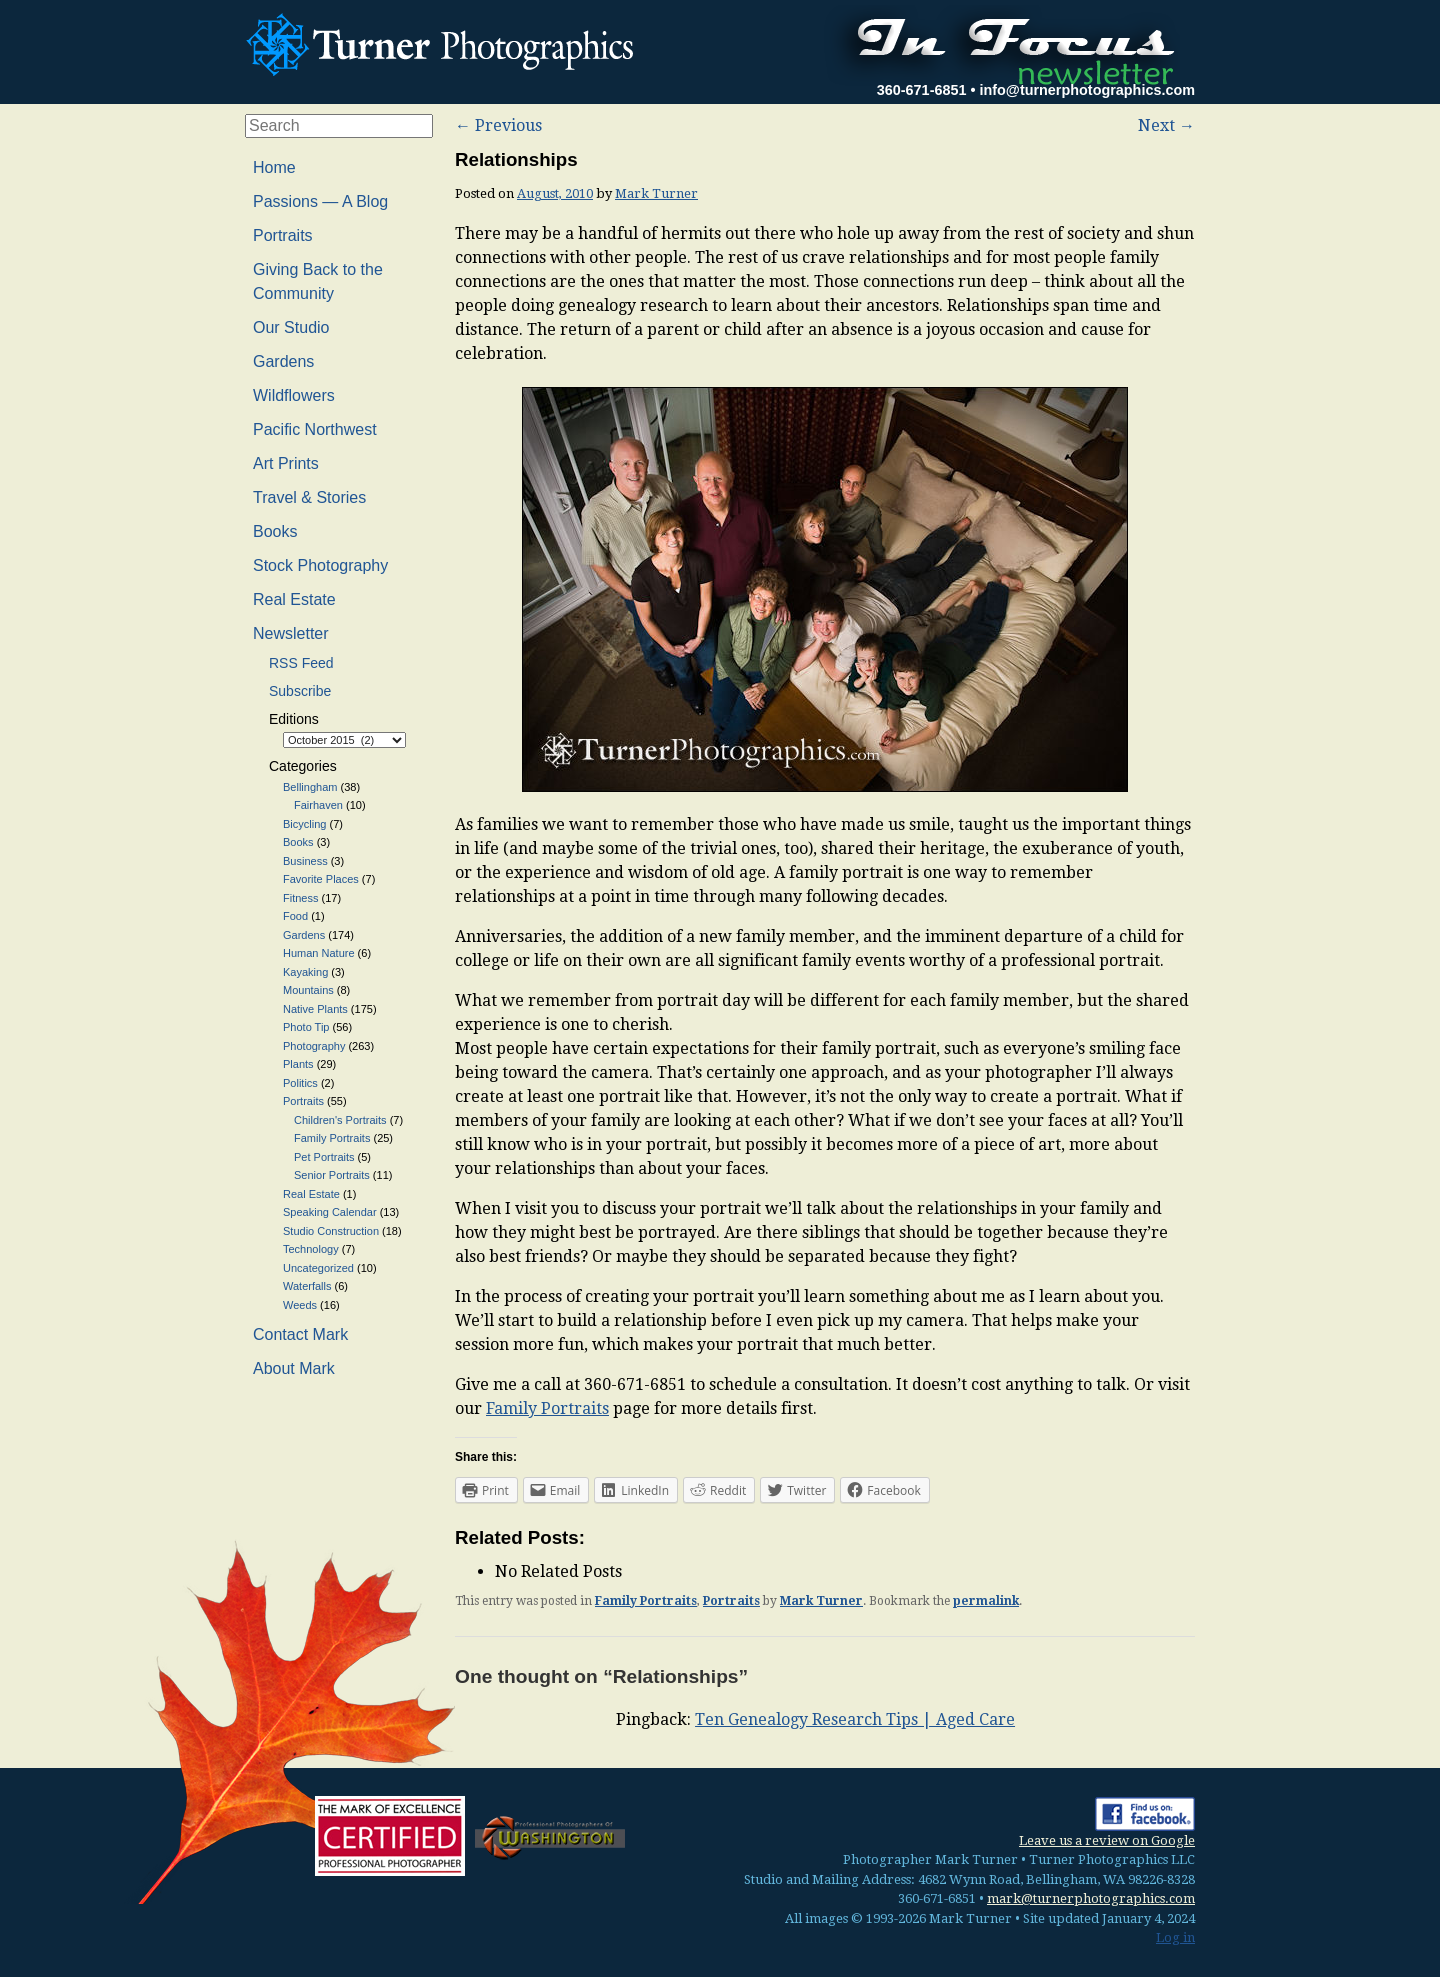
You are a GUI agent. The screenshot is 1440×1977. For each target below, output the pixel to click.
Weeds (300, 1305)
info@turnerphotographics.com (1087, 90)
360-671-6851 (922, 90)
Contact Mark (300, 1334)
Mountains (308, 990)
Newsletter (291, 633)
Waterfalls (307, 1286)
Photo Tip (306, 1027)
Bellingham (310, 787)
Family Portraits (547, 1408)
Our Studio (291, 327)
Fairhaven (318, 805)
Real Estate (294, 599)
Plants (298, 1064)
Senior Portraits (332, 1175)
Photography (314, 1046)
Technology (311, 1249)
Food (295, 916)
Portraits (731, 1601)
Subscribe (300, 691)
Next (1166, 125)
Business (305, 861)
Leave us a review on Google (1107, 1840)
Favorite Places (321, 879)
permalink (986, 1601)
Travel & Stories (309, 497)
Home (274, 167)
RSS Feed (301, 663)
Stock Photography (320, 565)
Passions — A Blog (320, 201)
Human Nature (319, 953)
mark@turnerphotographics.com (1091, 1898)
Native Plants (315, 1009)
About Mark (294, 1368)
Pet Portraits (324, 1157)
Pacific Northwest (315, 429)
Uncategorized (318, 1268)
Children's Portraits (340, 1120)
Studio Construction (331, 1231)
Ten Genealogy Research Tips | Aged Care (855, 1719)
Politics (300, 1083)
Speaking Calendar (330, 1212)
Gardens (283, 361)
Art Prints (286, 463)
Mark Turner (656, 193)
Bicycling (304, 824)
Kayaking (305, 972)
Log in (1175, 1937)
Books (275, 531)
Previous (498, 125)
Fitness (300, 898)
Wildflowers (294, 395)
